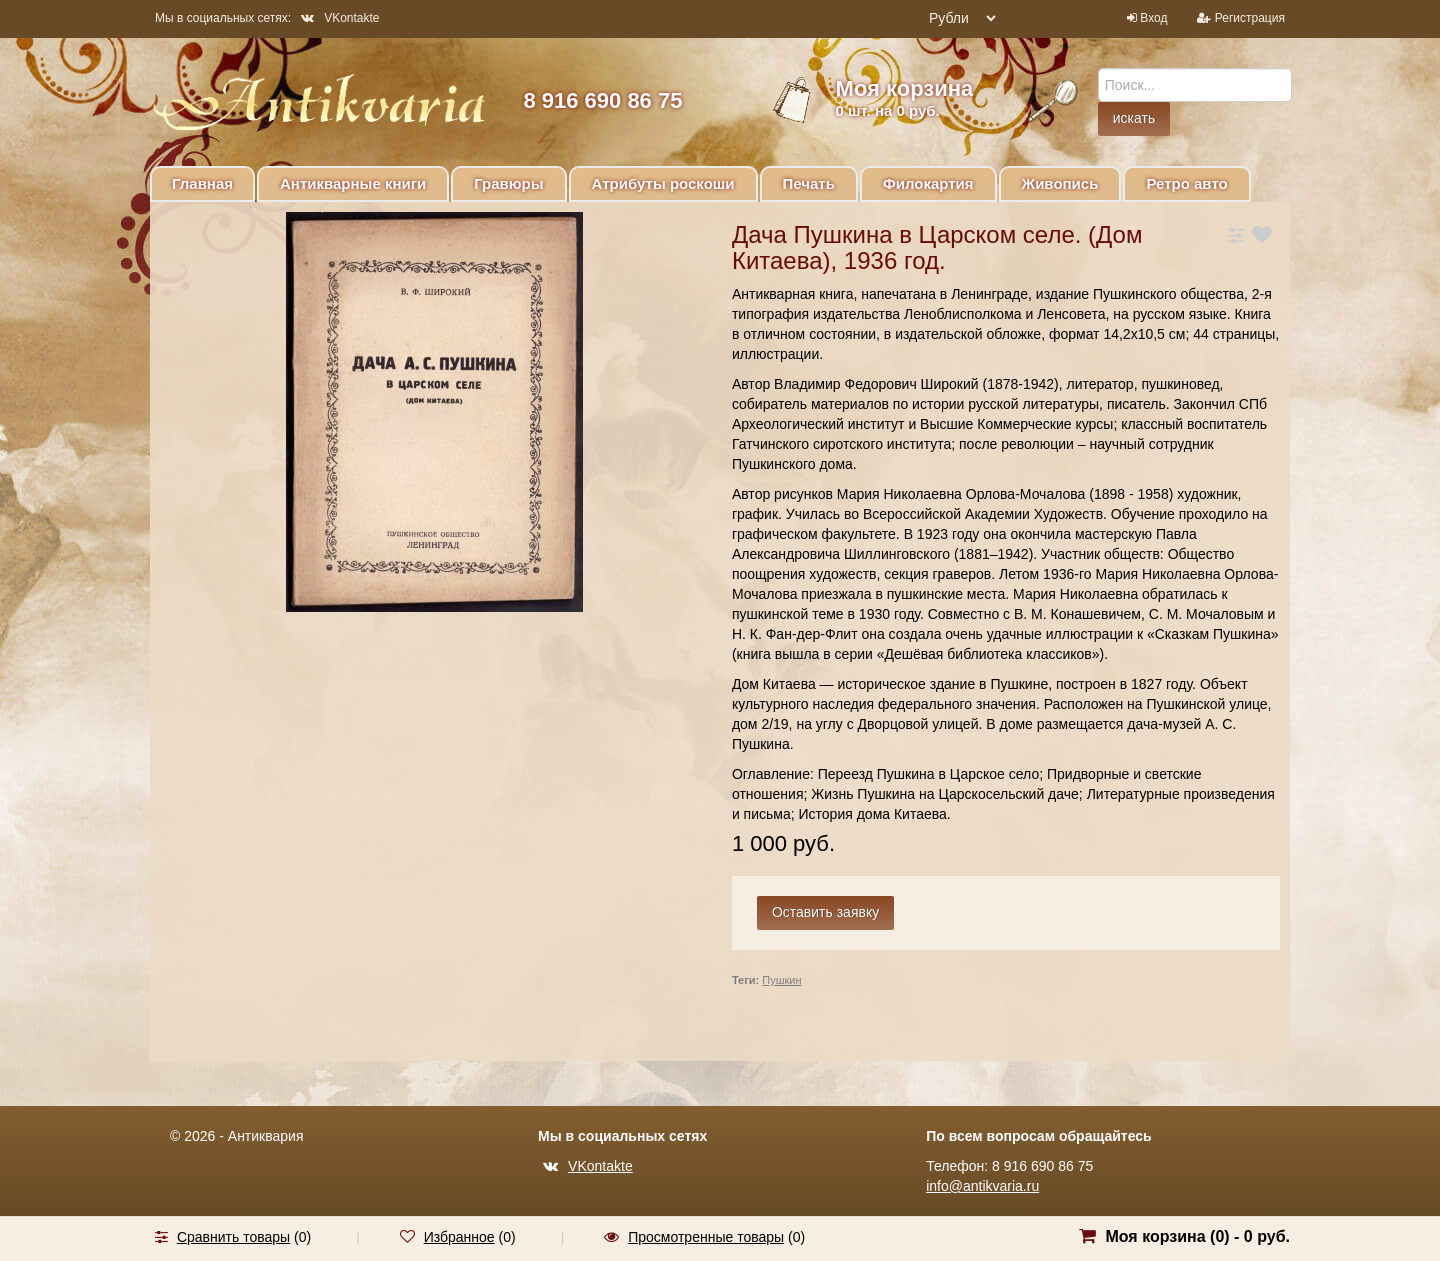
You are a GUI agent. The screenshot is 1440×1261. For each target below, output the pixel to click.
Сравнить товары (233, 1237)
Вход (1153, 18)
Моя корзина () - (1197, 1236)
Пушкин (781, 980)
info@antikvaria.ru (982, 1186)
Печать (809, 183)
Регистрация (1250, 18)
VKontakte (340, 18)
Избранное (459, 1237)
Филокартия (928, 183)
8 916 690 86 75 (602, 100)
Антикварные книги (353, 183)
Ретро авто (1186, 183)
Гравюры (508, 183)
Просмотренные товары (706, 1237)
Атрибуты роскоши (663, 183)
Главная (202, 183)
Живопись (1060, 183)
